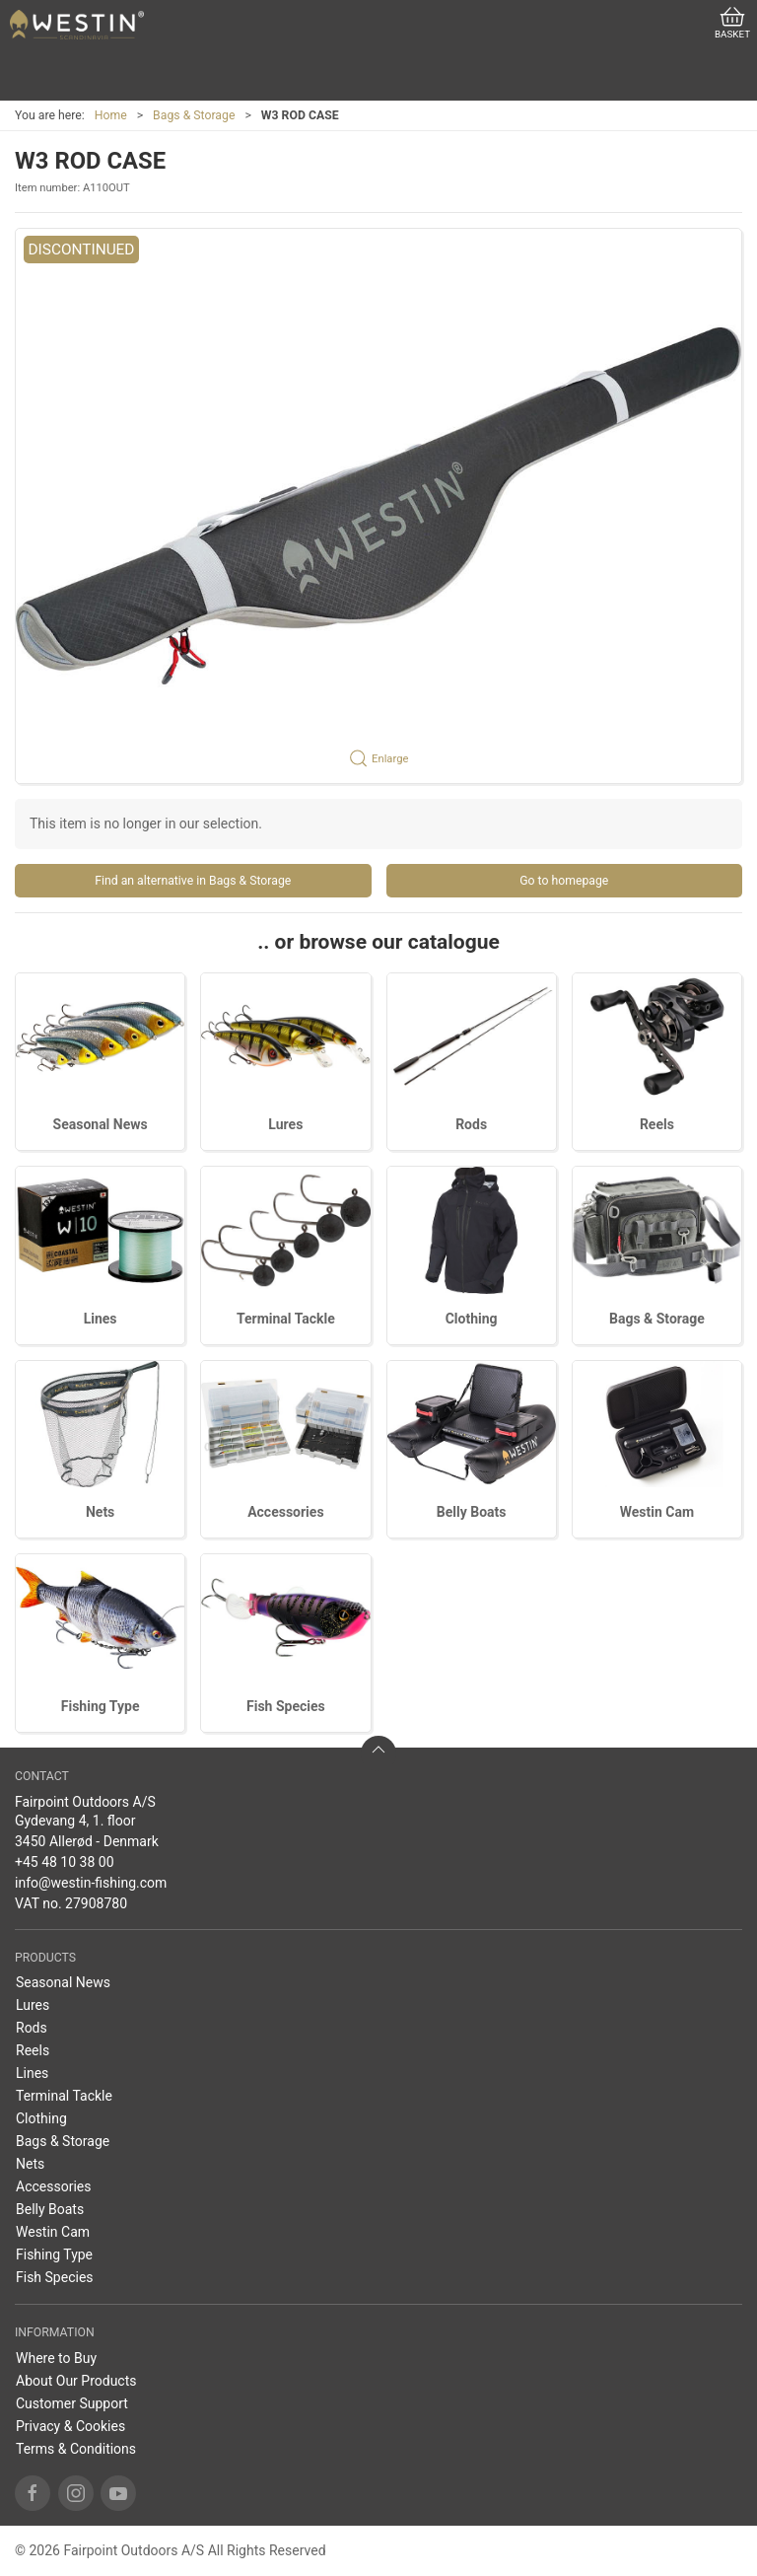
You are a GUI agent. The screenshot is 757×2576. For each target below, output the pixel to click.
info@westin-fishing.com (91, 1883)
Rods (471, 1124)
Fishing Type (100, 1706)
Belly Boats (472, 1512)
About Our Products (76, 2381)
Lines (100, 1318)
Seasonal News (100, 1124)
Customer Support (72, 2403)
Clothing (472, 1318)
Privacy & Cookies (70, 2426)
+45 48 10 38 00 (64, 1862)
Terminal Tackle (286, 1318)
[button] (378, 506)
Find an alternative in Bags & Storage (193, 881)
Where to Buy (56, 2358)
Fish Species (285, 1706)
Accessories (285, 1512)
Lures (285, 1124)
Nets (100, 1512)
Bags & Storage (194, 115)
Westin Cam (657, 1512)
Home (111, 115)
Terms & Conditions (76, 2449)
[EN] (77, 24)
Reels (657, 1124)
